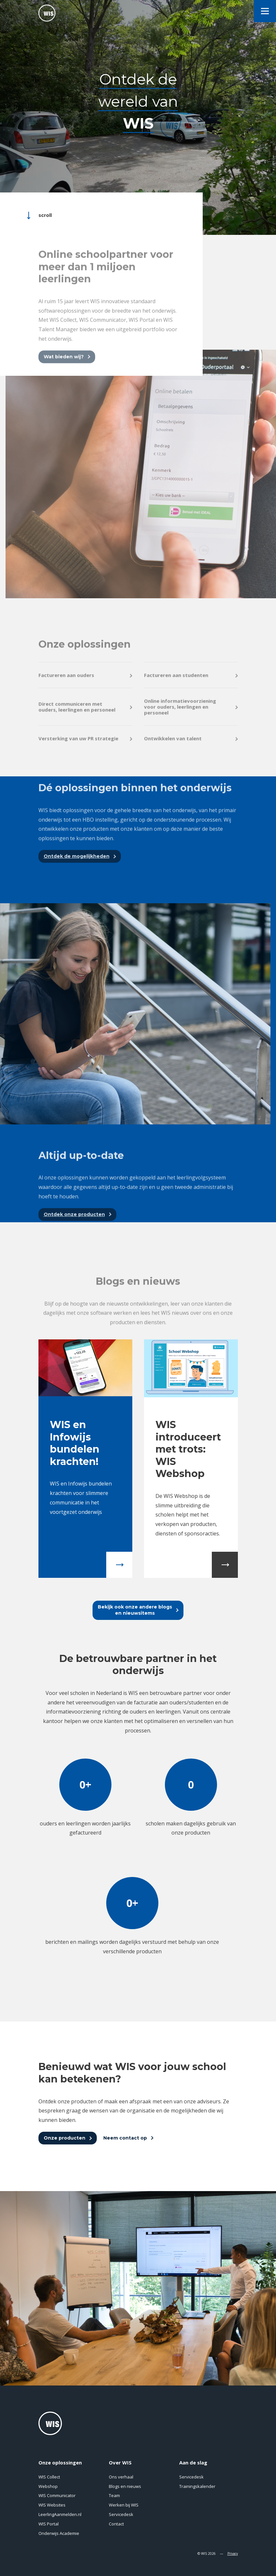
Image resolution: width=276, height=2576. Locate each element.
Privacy (232, 2553)
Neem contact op (125, 2138)
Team (114, 2495)
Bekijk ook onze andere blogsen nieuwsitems (135, 1610)
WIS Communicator (57, 2495)
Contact (116, 2524)
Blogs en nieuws (125, 2486)
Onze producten (64, 2138)
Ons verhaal (121, 2477)
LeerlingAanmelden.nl (59, 2514)
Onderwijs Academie (58, 2533)
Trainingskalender (197, 2486)
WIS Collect (49, 2477)
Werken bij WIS (123, 2505)
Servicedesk (121, 2514)
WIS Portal (48, 2524)
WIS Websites (51, 2505)
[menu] (265, 11)
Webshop (48, 2486)
